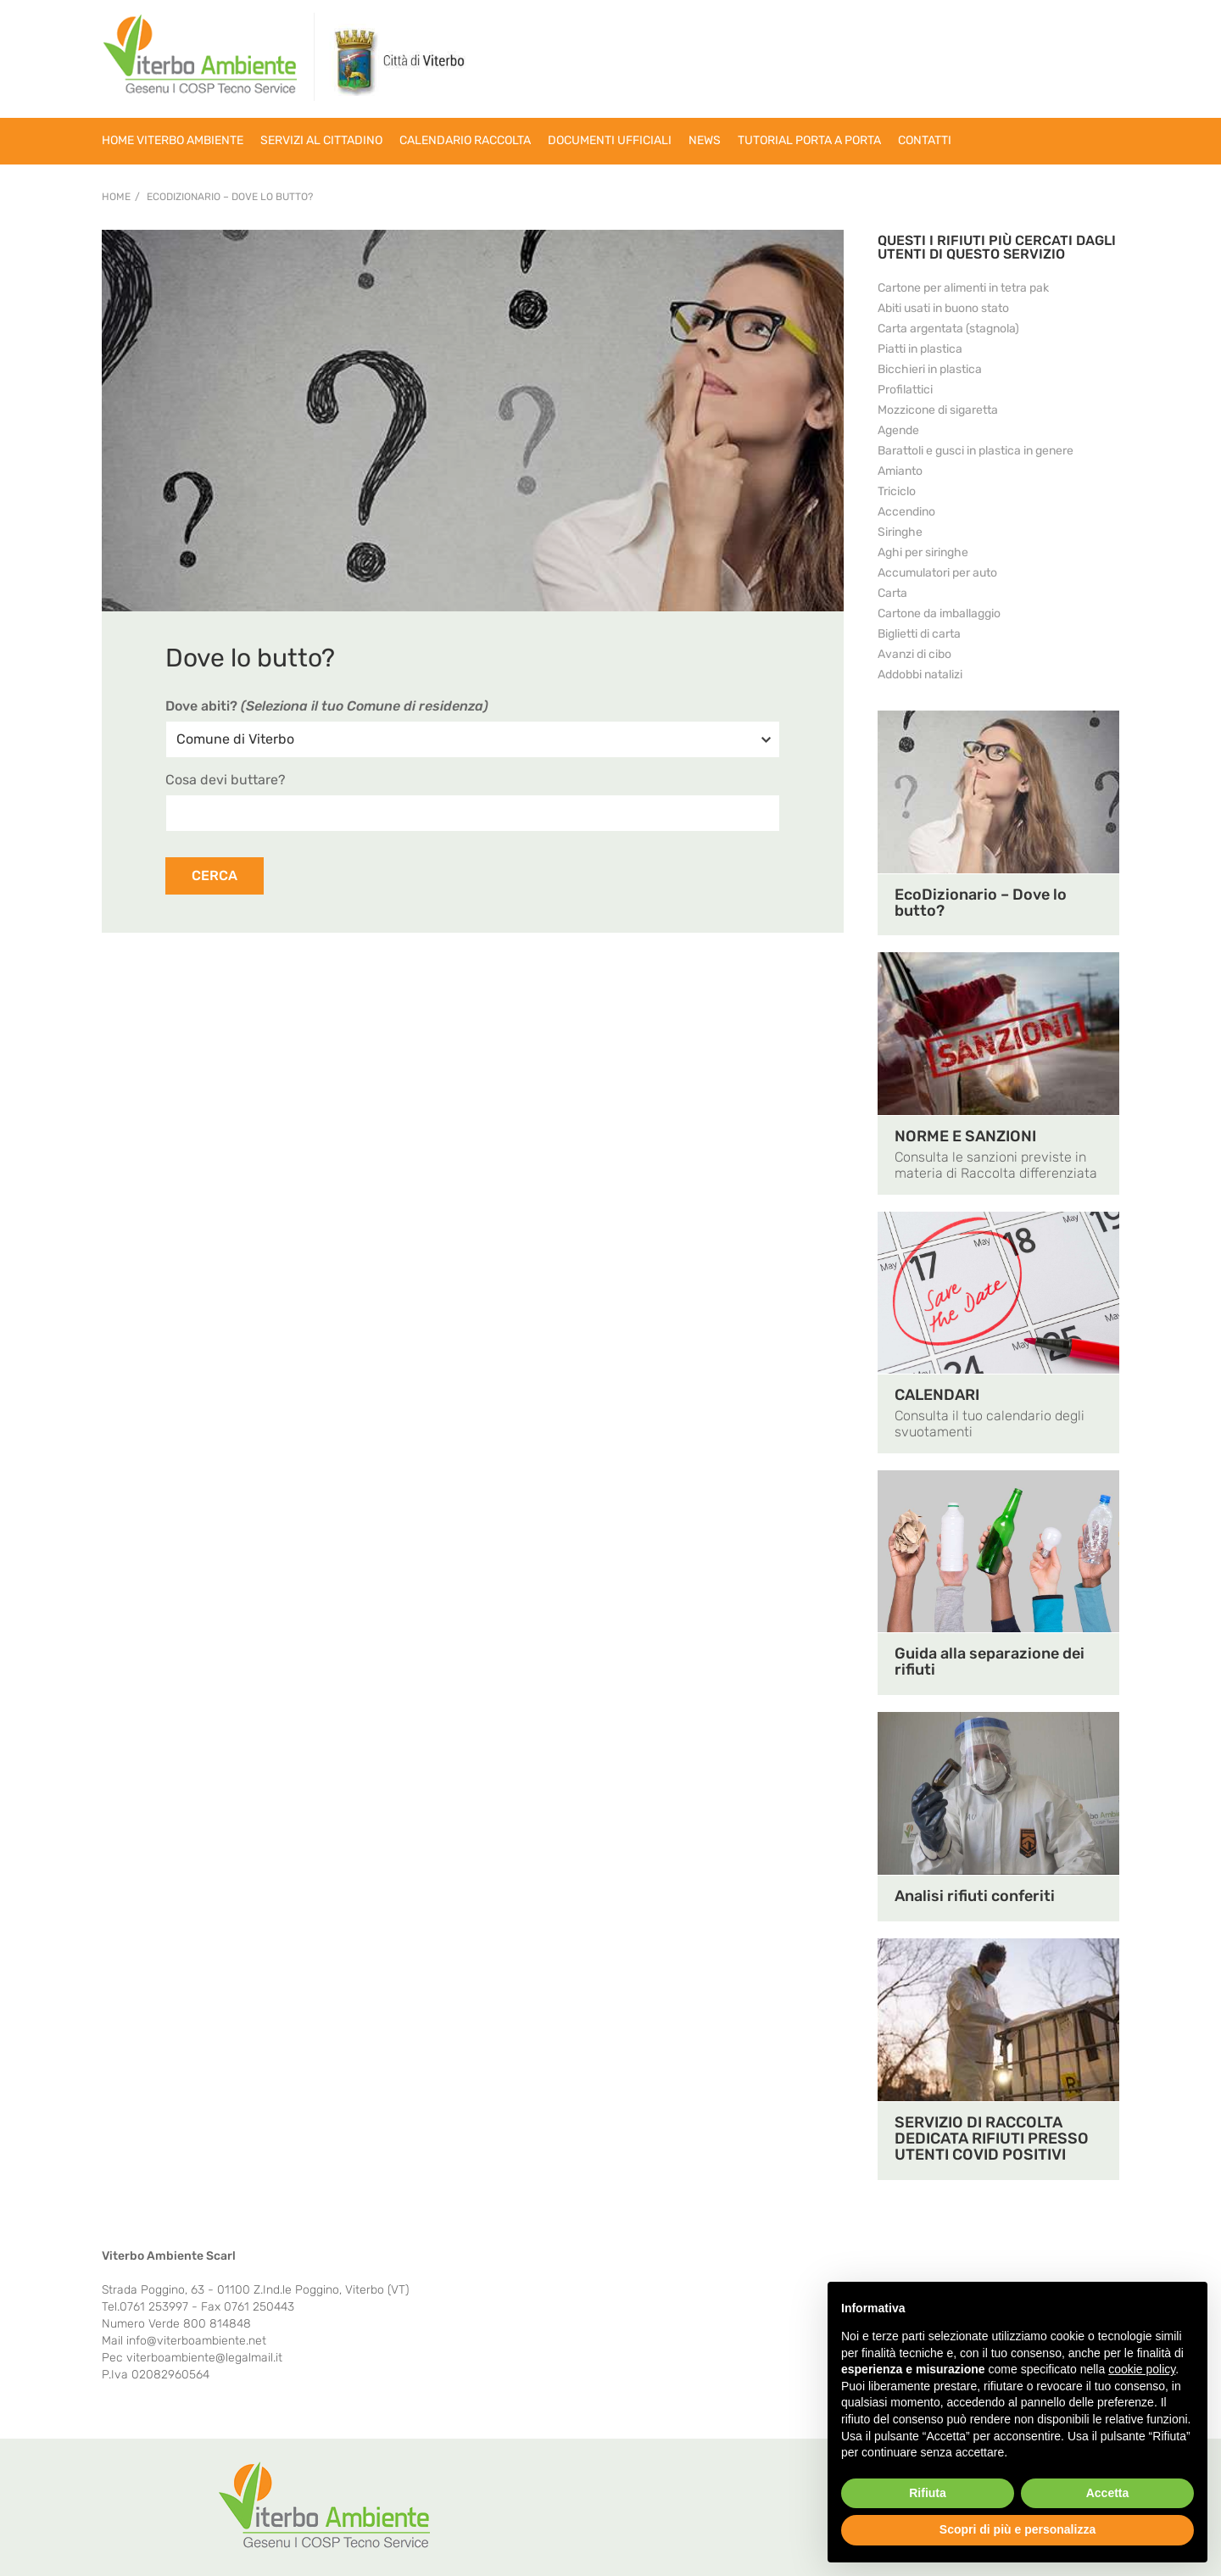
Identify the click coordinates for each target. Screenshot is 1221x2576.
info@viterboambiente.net (196, 2340)
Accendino (906, 512)
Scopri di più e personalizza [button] (1017, 2529)
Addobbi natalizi (920, 674)
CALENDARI (937, 1395)
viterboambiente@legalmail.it (204, 2357)
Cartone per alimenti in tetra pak (963, 288)
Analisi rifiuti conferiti (975, 1896)
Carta (892, 593)
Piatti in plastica (920, 349)
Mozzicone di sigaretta (938, 410)
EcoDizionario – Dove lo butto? (230, 197)
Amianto (900, 471)
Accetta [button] (1107, 2493)
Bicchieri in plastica (930, 369)
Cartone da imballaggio (939, 613)
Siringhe (900, 532)
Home (116, 197)
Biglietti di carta (919, 634)
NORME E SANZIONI (965, 1136)
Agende (898, 430)
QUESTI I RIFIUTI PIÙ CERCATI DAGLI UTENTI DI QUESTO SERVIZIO (997, 247)
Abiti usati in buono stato (943, 308)
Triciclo (897, 491)
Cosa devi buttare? (225, 780)
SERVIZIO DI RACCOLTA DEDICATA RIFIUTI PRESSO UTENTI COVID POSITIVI (992, 2138)
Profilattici (905, 389)
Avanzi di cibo (914, 654)
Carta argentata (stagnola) (948, 328)
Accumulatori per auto (937, 573)
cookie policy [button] (1141, 2369)
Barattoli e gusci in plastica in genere (975, 450)
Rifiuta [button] (927, 2493)
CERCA (214, 875)
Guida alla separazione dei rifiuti (989, 1661)
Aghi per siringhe (923, 552)
